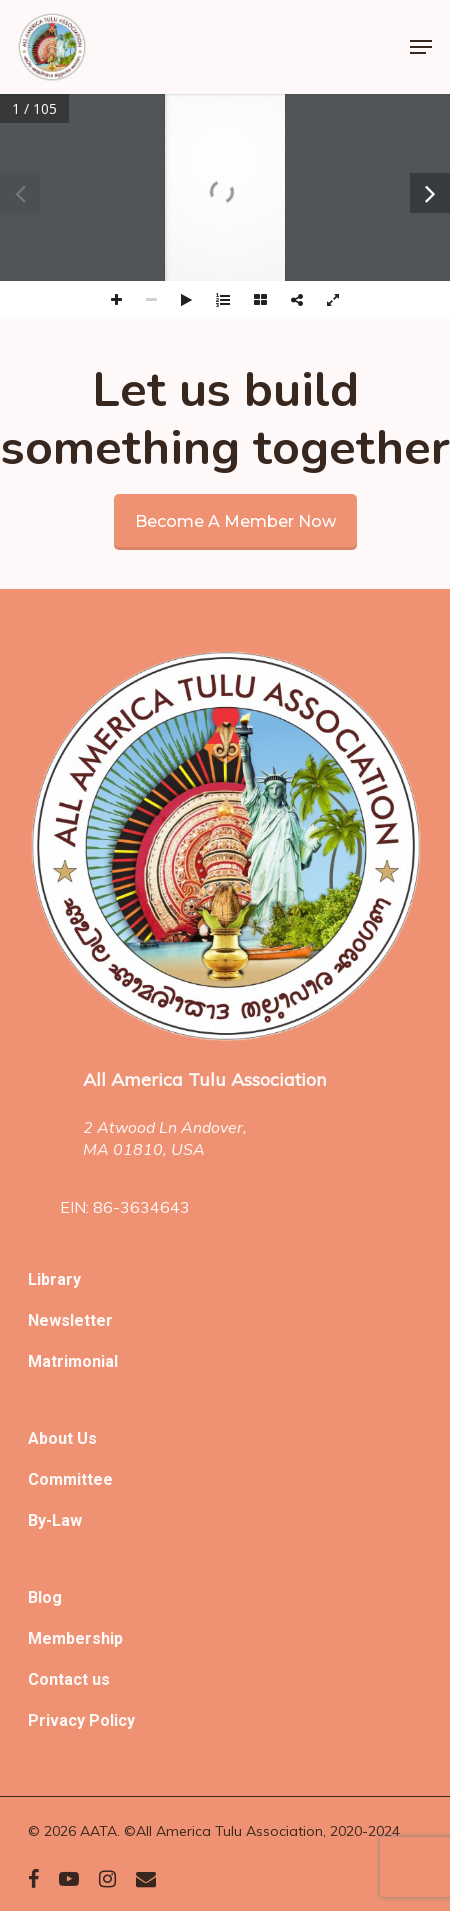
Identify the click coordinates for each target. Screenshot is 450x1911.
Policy (112, 1720)
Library (54, 1279)
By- (40, 1520)
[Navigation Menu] (421, 47)
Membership (75, 1638)
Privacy (58, 1720)
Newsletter (70, 1320)
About (52, 1438)
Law (67, 1520)
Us (87, 1438)
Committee (70, 1479)
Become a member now (235, 521)
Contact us (69, 1679)
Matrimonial (73, 1361)
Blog (45, 1597)
